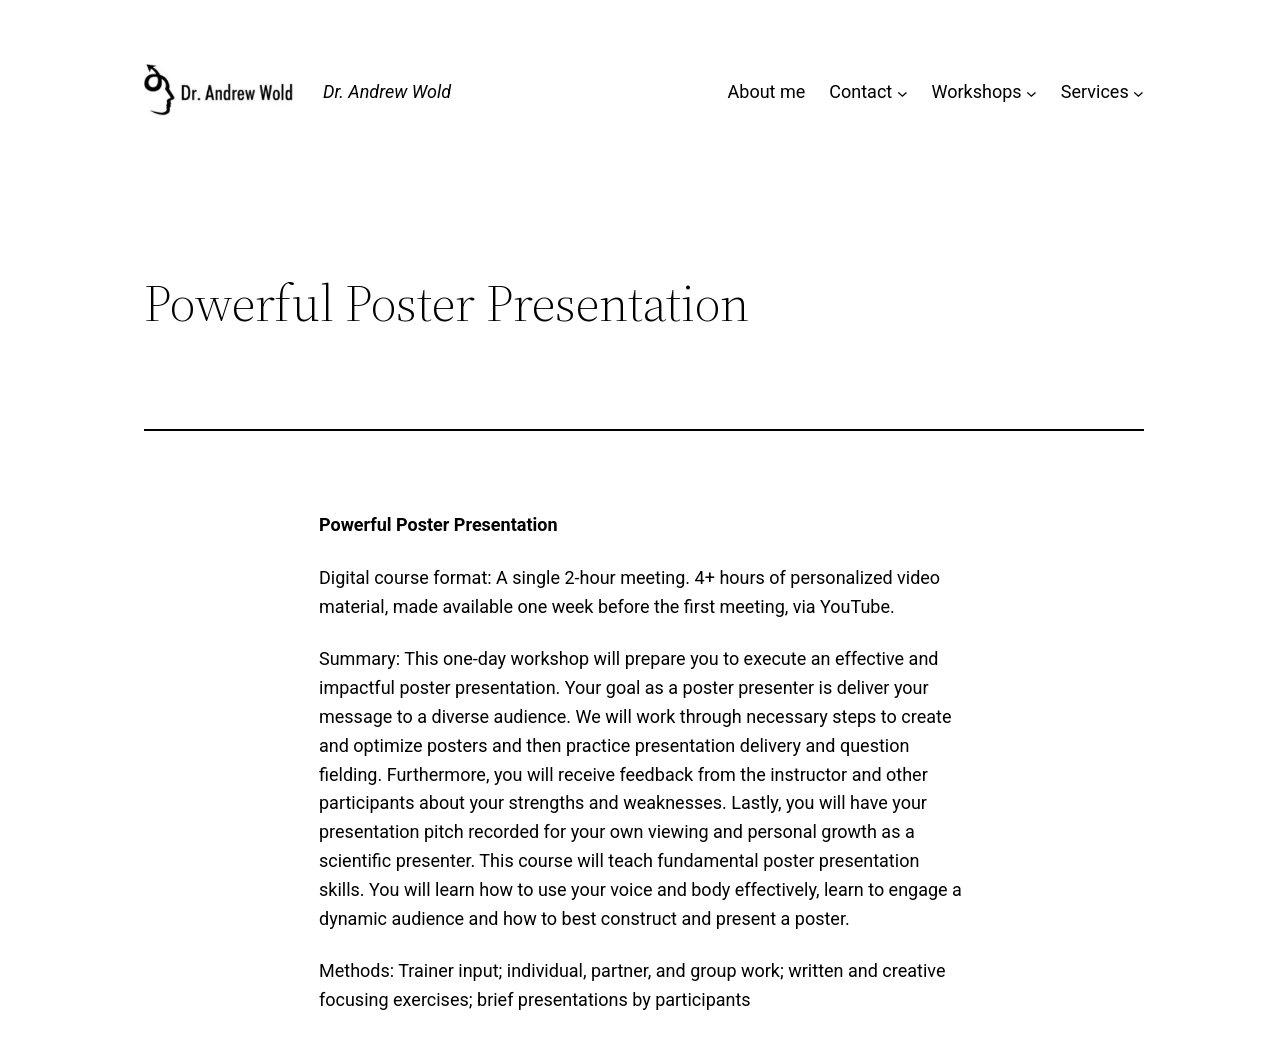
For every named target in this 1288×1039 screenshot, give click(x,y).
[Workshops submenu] (1031, 92)
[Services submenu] (1138, 92)
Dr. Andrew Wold (387, 91)
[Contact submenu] (902, 92)
